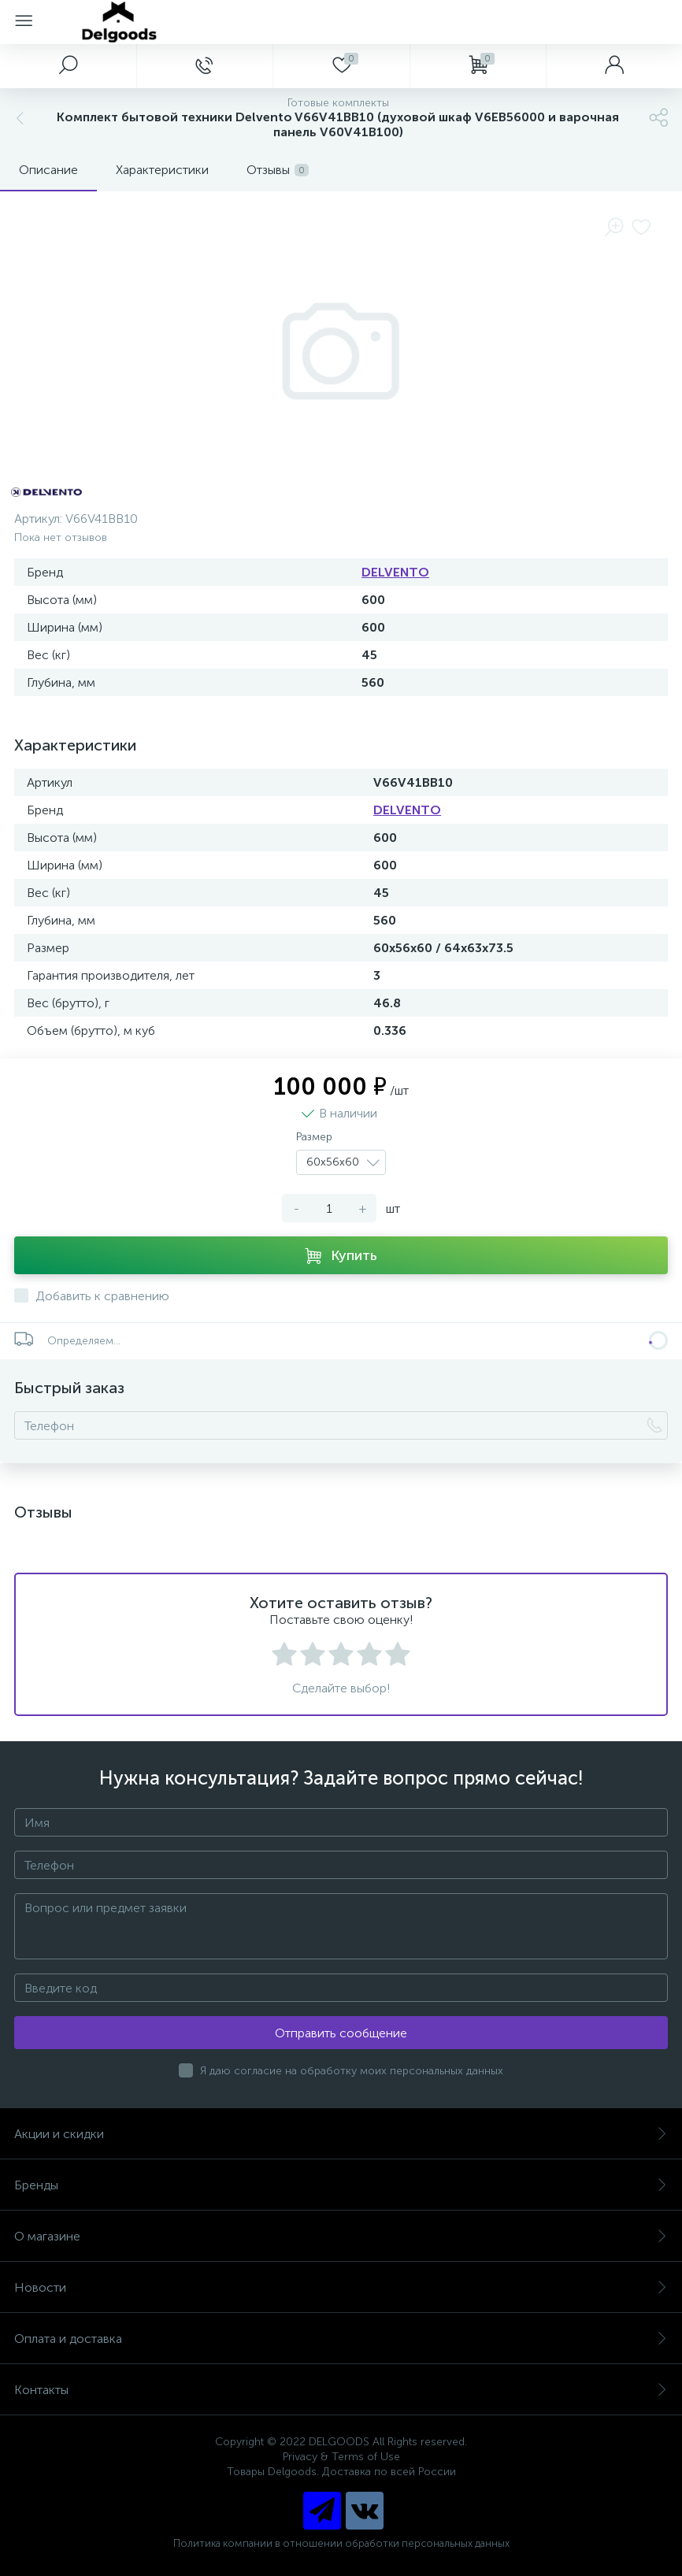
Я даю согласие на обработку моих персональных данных (351, 2070)
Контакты (341, 2389)
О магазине (341, 2236)
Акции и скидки (341, 2133)
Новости (341, 2287)
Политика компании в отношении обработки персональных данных (341, 2543)
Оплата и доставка (341, 2338)
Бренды (341, 2185)
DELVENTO (395, 572)
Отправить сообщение (341, 2033)
